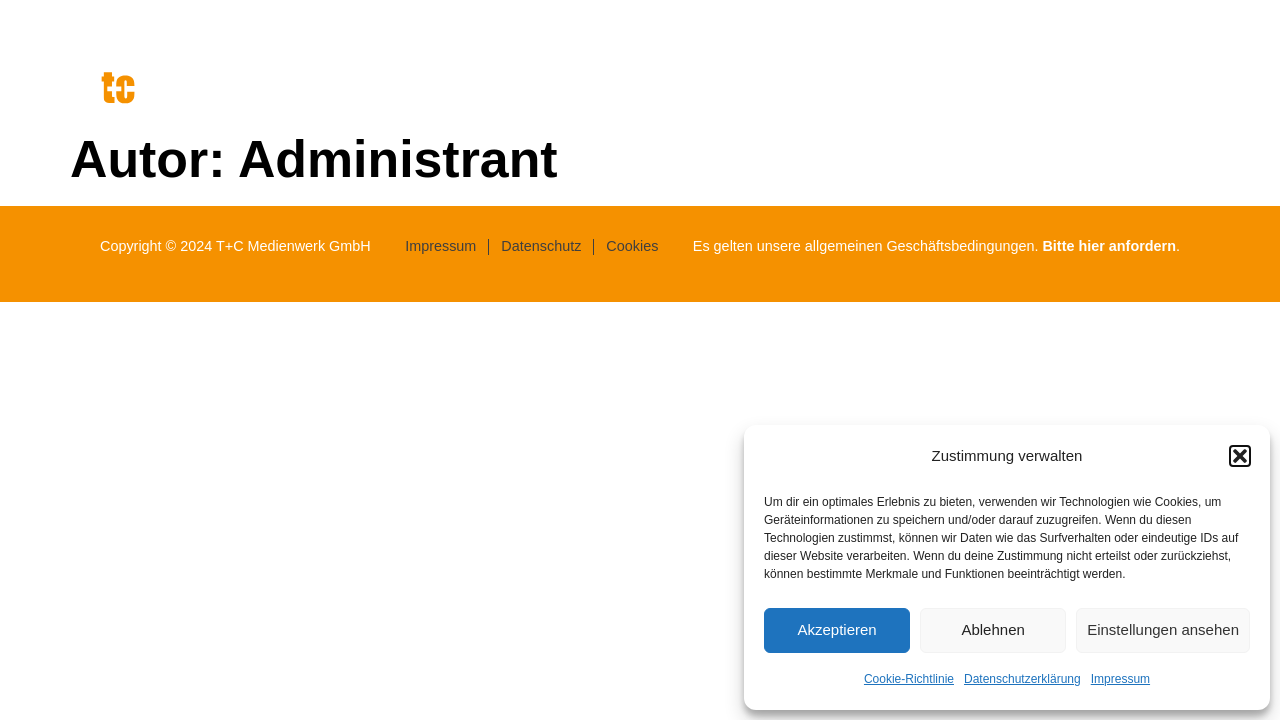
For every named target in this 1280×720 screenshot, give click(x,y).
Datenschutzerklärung (1022, 679)
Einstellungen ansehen (1163, 629)
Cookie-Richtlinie (909, 679)
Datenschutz (541, 246)
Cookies (632, 246)
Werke (1151, 97)
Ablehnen (992, 629)
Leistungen (1042, 97)
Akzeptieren (836, 629)
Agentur (928, 97)
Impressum (1120, 679)
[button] (1240, 456)
